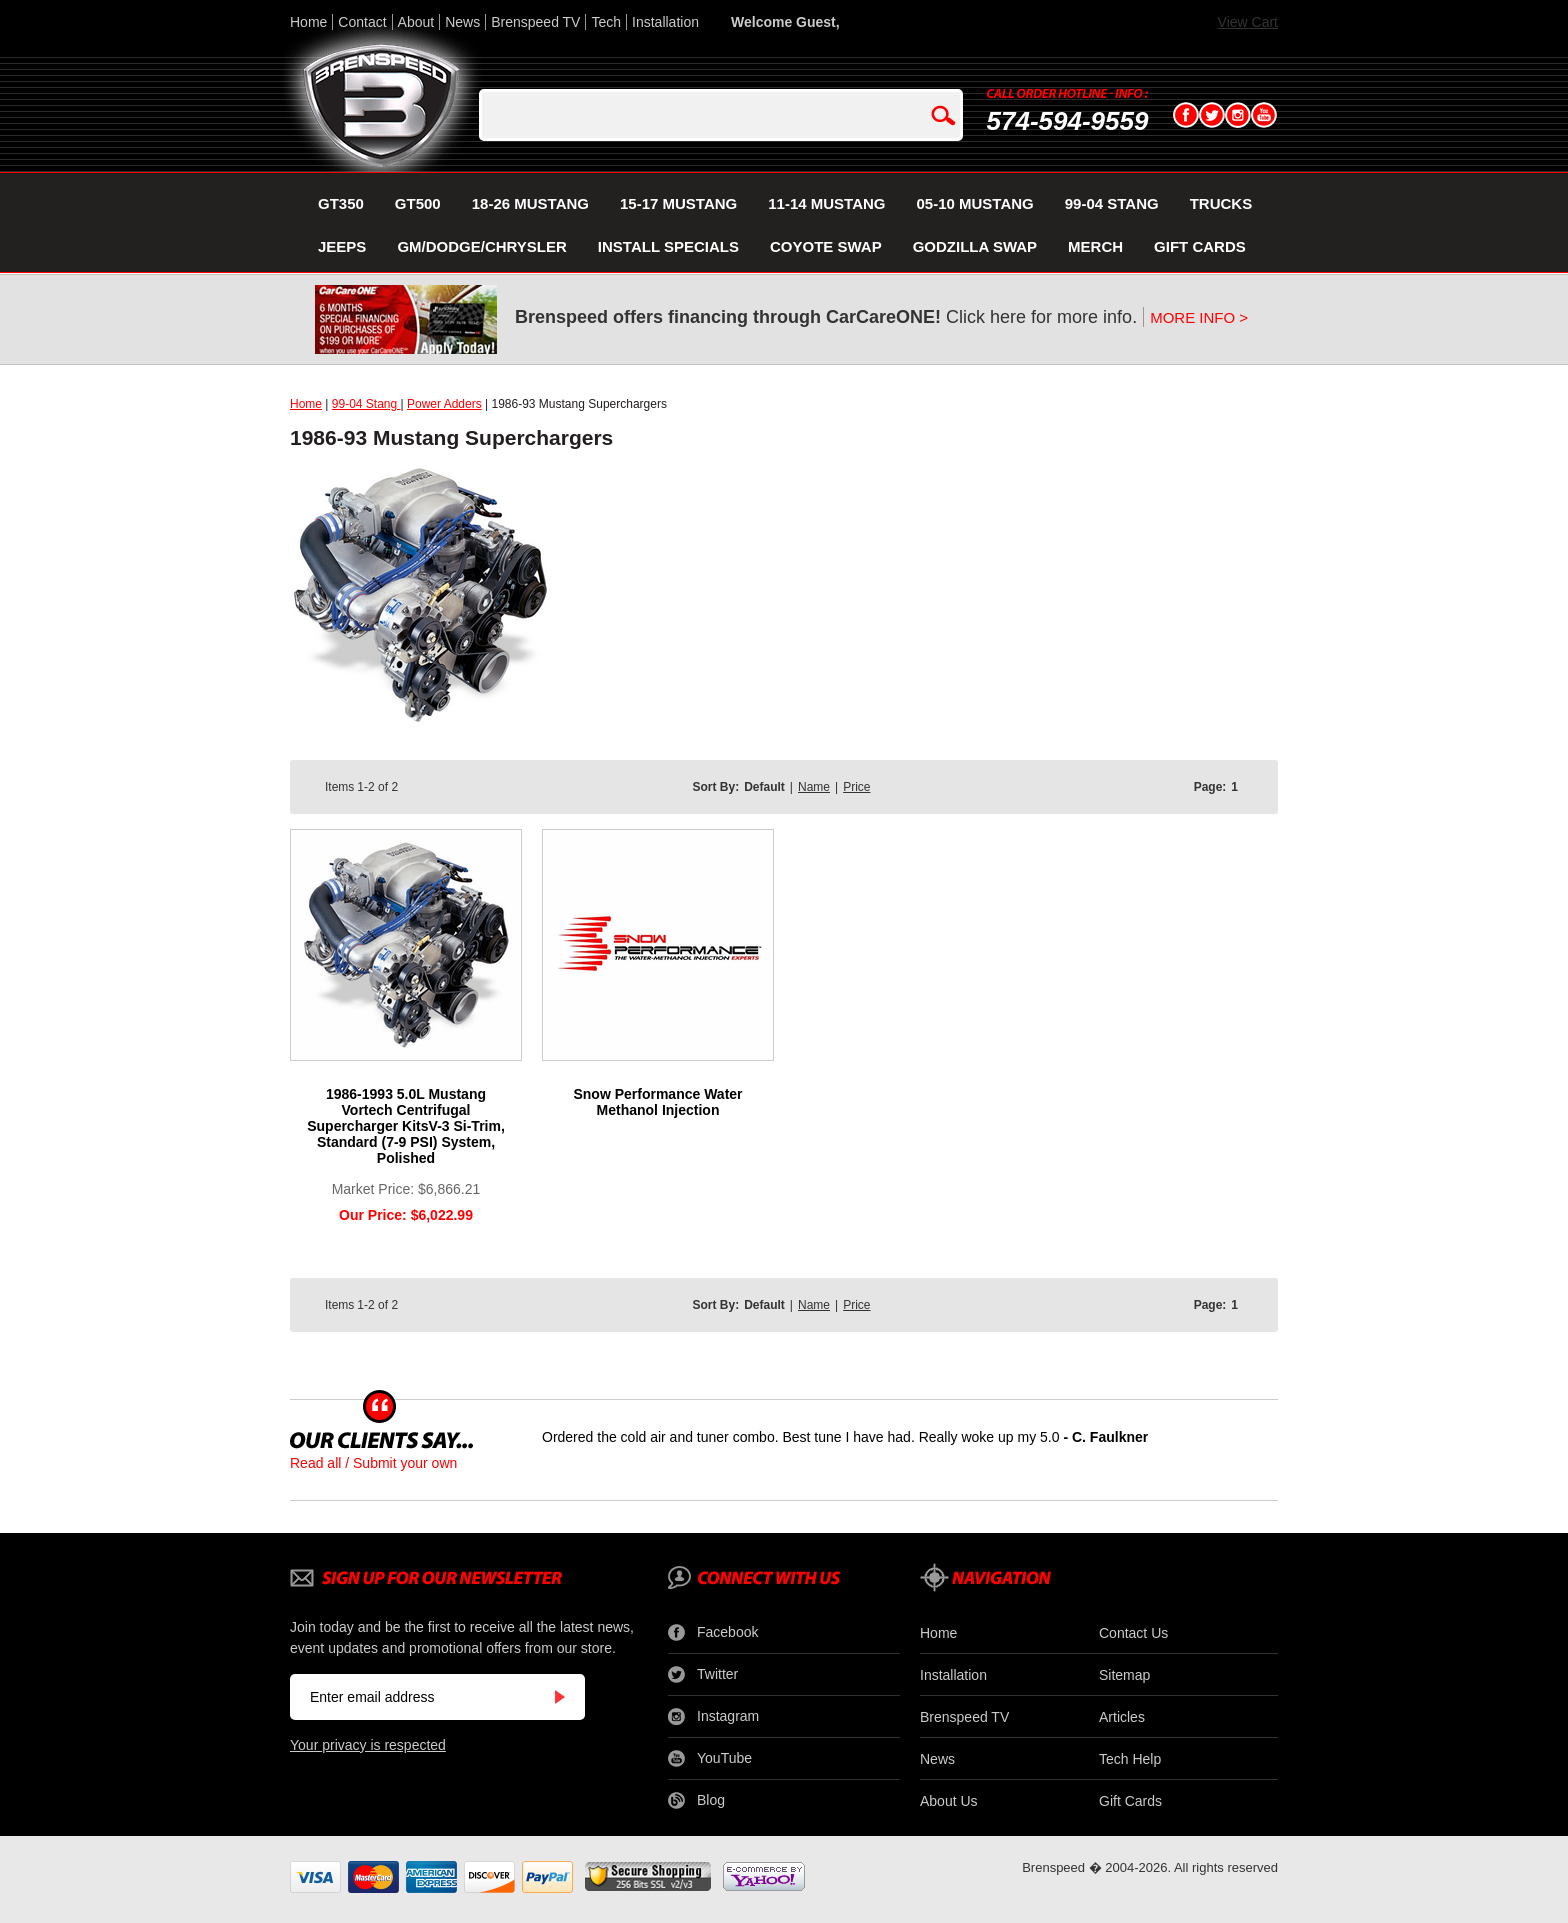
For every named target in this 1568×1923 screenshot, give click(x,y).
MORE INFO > (1199, 317)
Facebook (713, 1633)
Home (308, 22)
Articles (1122, 1717)
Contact (362, 22)
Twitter (703, 1675)
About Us (949, 1801)
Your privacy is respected (368, 1745)
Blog (696, 1801)
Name (814, 787)
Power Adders (444, 404)
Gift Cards (1130, 1801)
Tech (606, 22)
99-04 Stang (366, 404)
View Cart (1248, 22)
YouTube (710, 1759)
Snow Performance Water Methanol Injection (657, 1102)
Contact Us (1133, 1633)
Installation (665, 22)
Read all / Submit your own (373, 1463)
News (462, 22)
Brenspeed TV (535, 22)
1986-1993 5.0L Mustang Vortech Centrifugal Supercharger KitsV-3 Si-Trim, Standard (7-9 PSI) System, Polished (406, 1126)
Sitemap (1124, 1675)
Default (764, 787)
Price (856, 787)
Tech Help (1130, 1759)
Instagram (713, 1717)
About (416, 22)
